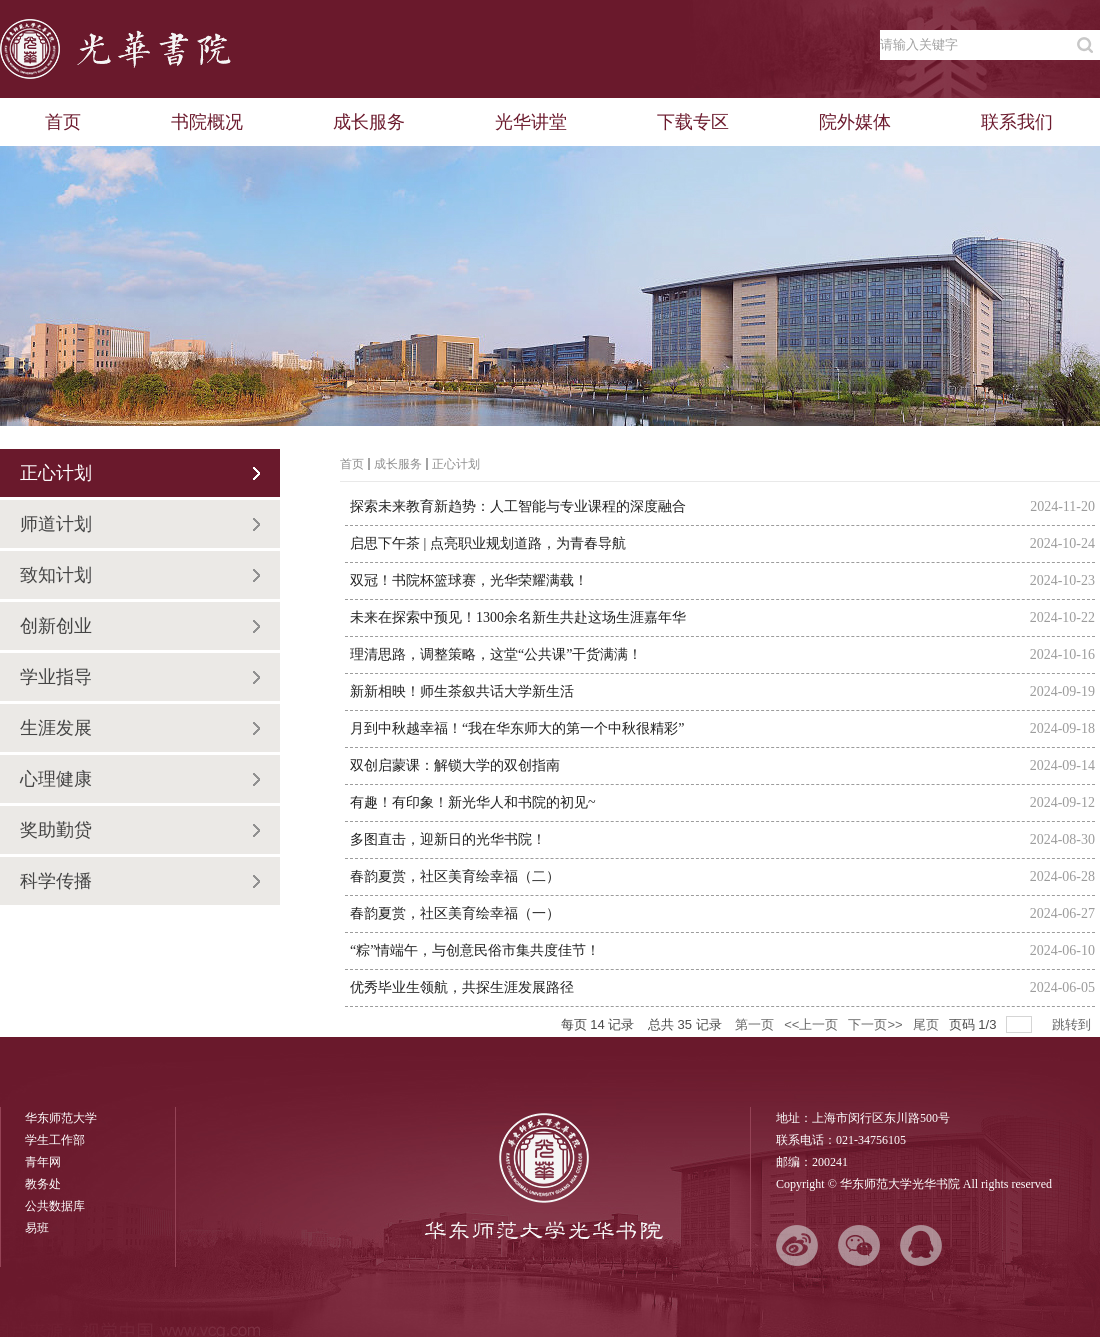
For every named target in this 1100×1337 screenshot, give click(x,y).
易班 (37, 1228)
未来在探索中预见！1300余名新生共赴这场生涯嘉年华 (518, 617)
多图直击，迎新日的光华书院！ (448, 839)
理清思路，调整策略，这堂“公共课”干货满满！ (496, 654)
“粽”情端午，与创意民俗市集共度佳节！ (475, 950)
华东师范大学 (61, 1118)
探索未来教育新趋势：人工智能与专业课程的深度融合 (518, 506)
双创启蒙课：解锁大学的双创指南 (455, 765)
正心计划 (456, 464)
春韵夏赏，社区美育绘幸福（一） (455, 913)
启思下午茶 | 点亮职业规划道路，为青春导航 (488, 543)
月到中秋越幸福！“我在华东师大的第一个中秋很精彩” (517, 728)
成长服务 (398, 464)
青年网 (43, 1162)
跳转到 (1073, 1024)
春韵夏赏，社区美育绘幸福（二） (455, 876)
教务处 (43, 1184)
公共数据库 (55, 1206)
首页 (352, 464)
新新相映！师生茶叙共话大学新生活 (462, 691)
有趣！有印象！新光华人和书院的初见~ (473, 802)
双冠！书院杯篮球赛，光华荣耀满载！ (469, 580)
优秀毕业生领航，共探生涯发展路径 (462, 987)
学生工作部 (55, 1140)
